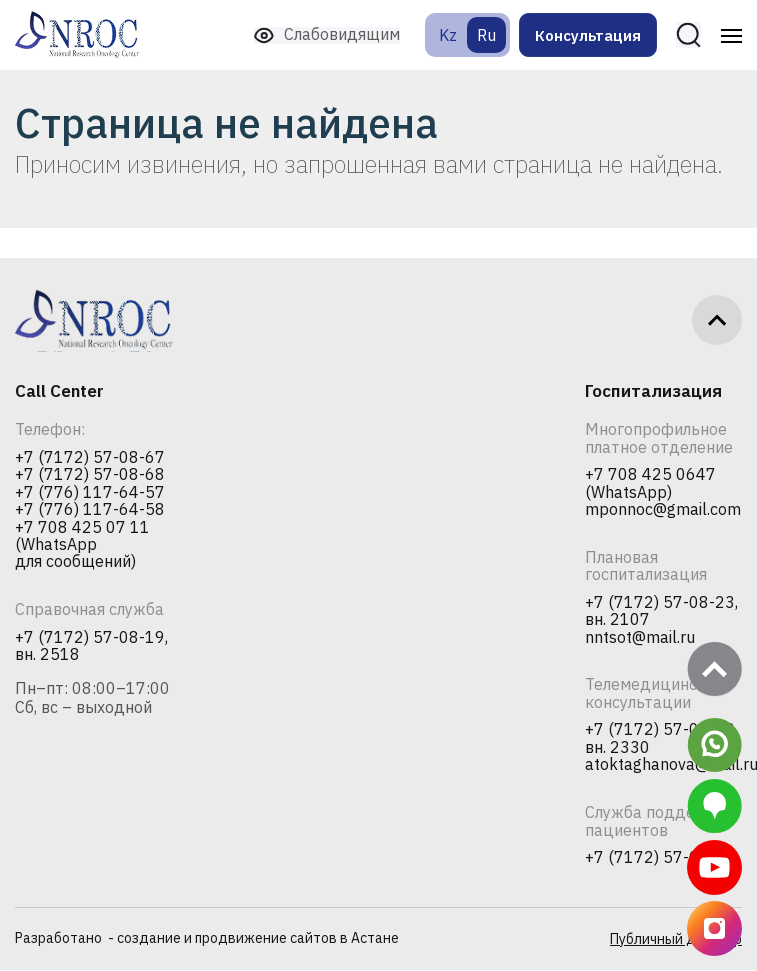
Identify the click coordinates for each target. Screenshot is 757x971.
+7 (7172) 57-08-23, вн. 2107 (661, 611)
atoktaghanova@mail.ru (663, 766)
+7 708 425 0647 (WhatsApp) (650, 483)
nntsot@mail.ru (640, 638)
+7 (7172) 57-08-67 (90, 458)
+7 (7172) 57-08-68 (90, 475)
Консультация (586, 35)
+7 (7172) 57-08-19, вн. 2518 (91, 646)
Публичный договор (676, 940)
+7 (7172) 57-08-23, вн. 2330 (661, 739)
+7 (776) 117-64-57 (90, 493)
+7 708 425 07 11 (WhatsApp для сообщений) (82, 545)
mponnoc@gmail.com (663, 510)
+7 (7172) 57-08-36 (660, 859)
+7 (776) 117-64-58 (90, 510)
